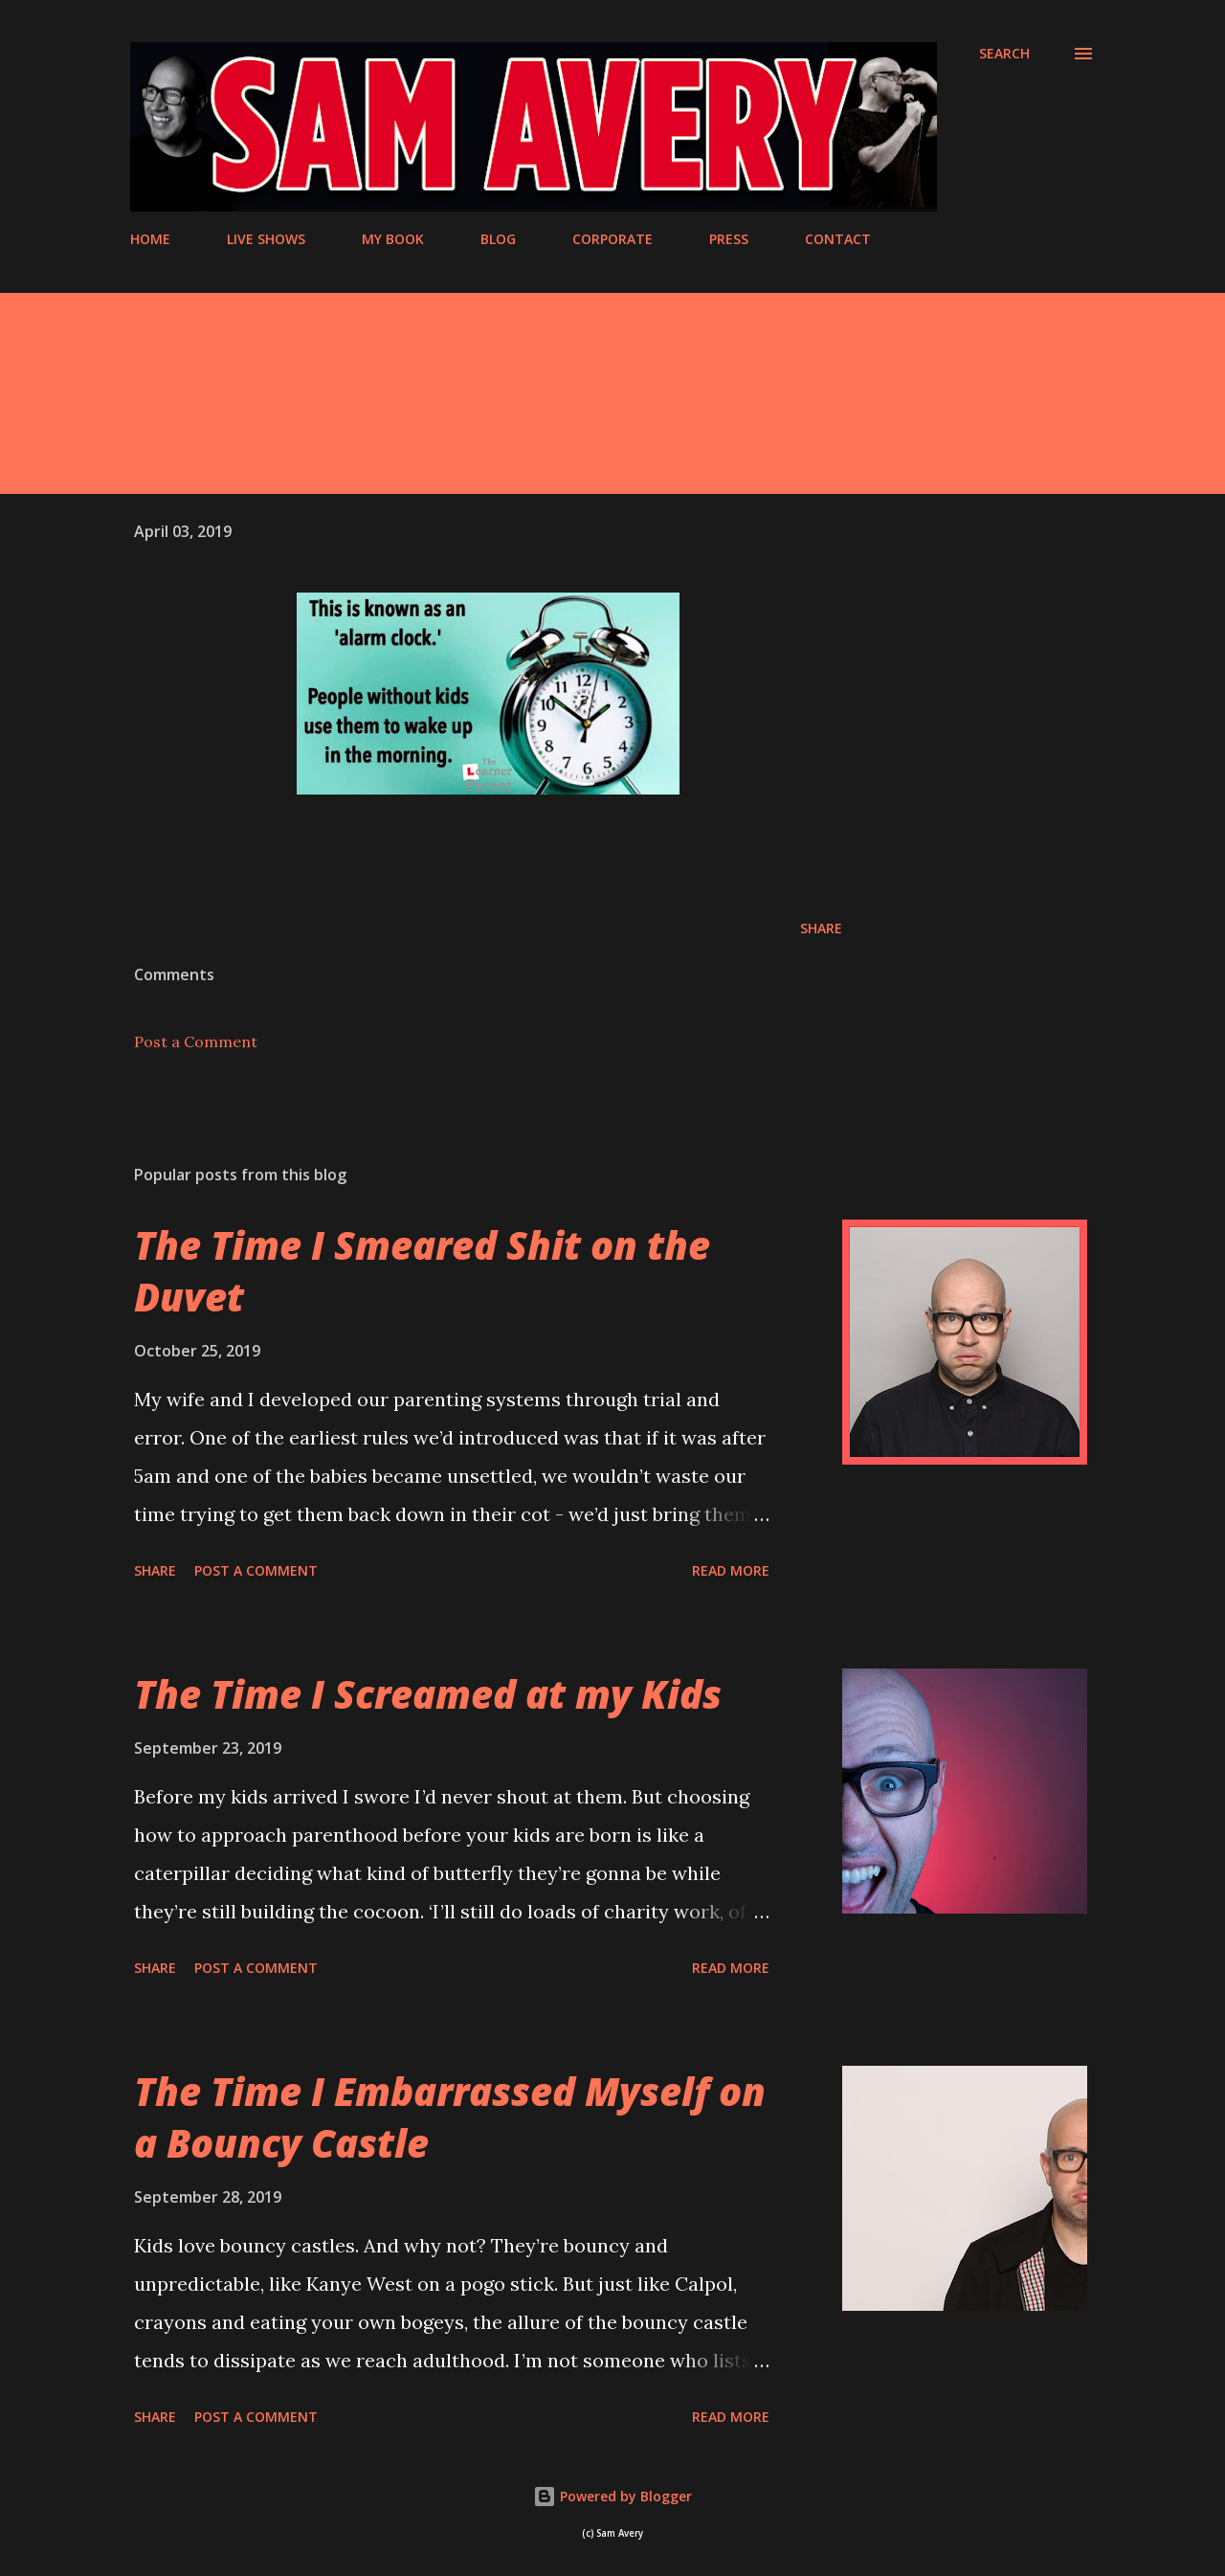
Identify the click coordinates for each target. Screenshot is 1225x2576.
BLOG (498, 239)
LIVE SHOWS (266, 239)
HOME (150, 239)
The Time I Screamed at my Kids (428, 1694)
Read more (730, 1570)
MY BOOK (393, 239)
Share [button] (821, 928)
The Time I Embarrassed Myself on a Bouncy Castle (450, 2116)
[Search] (1004, 53)
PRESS (728, 239)
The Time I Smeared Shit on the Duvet (422, 1270)
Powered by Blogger (612, 2496)
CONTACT (838, 239)
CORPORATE (612, 239)
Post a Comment (195, 1041)
